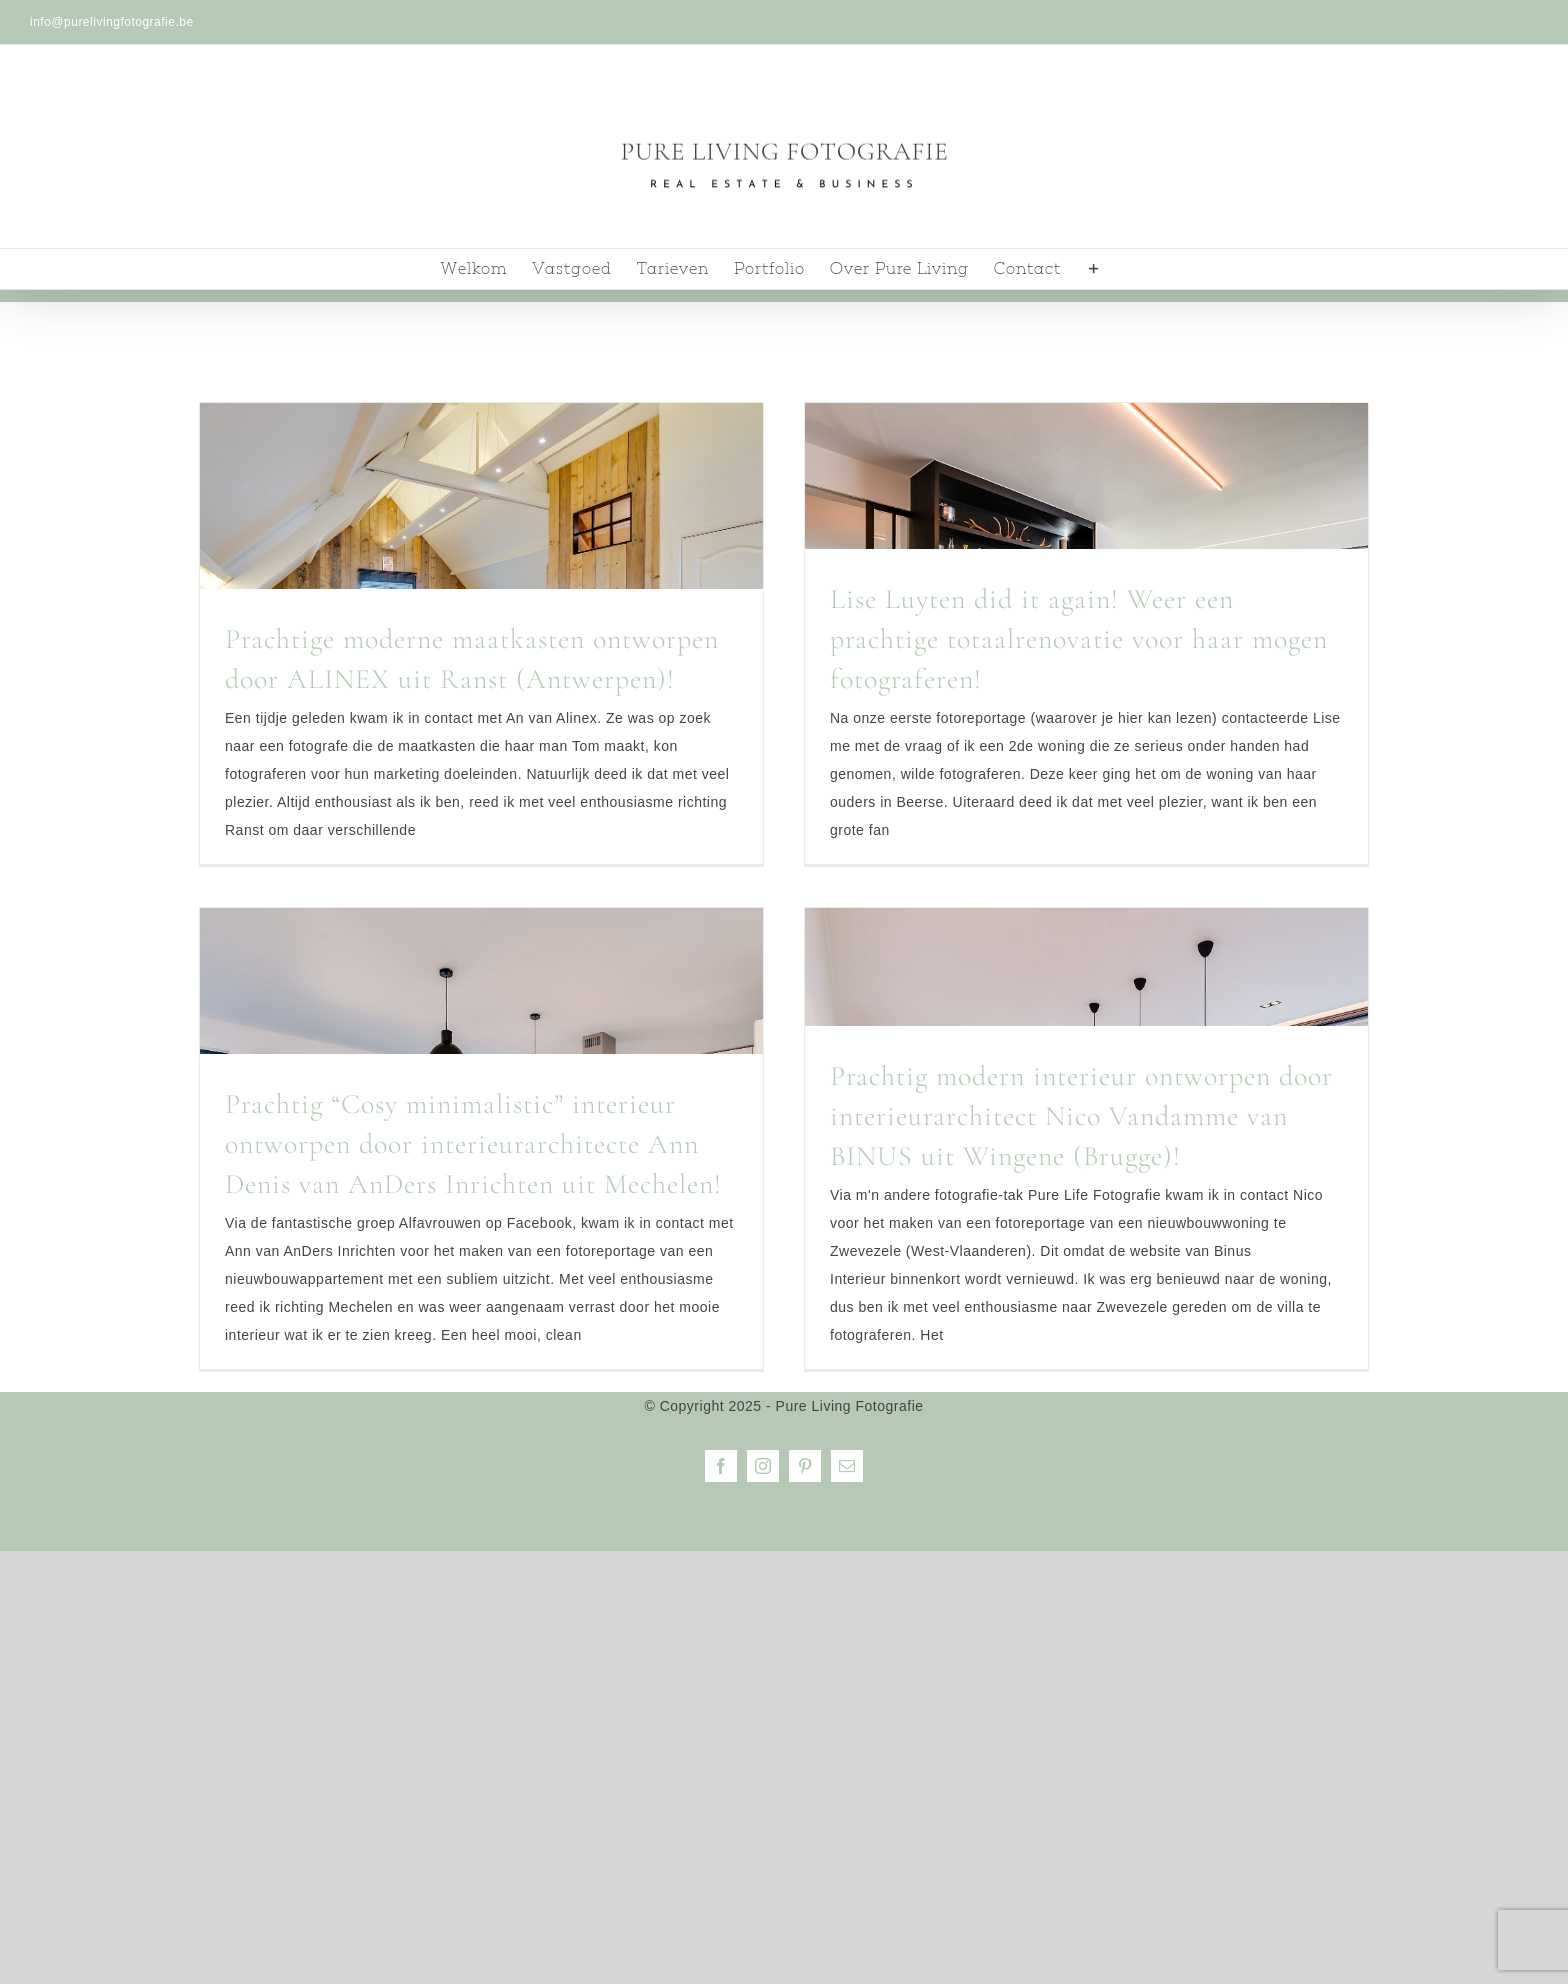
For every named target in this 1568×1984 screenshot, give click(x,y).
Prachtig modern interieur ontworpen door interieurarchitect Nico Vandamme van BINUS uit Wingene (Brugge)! (1081, 1116)
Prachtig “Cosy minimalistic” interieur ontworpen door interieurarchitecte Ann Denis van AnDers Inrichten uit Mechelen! (473, 1144)
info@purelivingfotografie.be (112, 22)
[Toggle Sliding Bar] (1094, 269)
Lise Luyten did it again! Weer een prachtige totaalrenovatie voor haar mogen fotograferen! (1079, 639)
